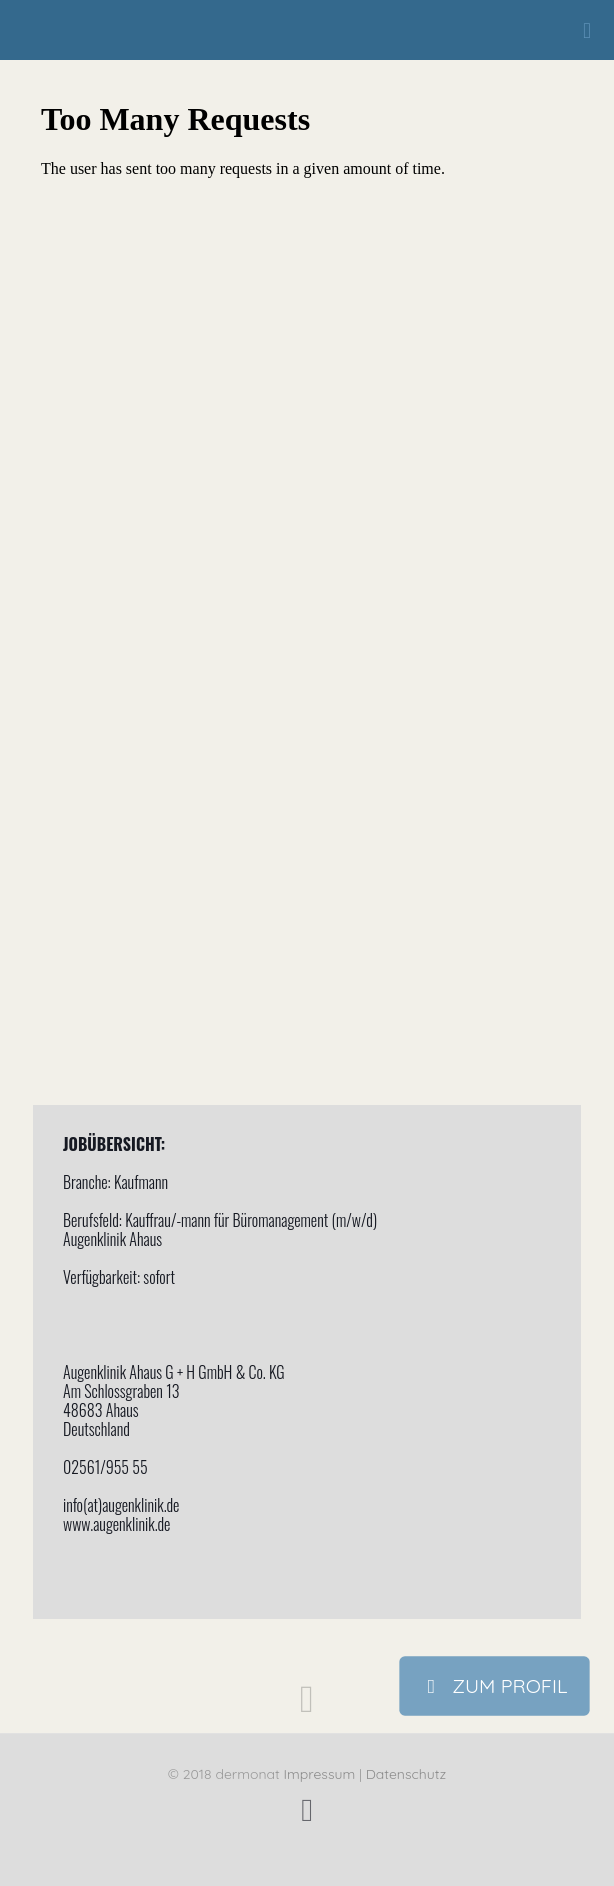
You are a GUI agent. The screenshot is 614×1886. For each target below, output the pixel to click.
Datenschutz (406, 1774)
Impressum (320, 1774)
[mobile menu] (587, 30)
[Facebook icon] (307, 1809)
